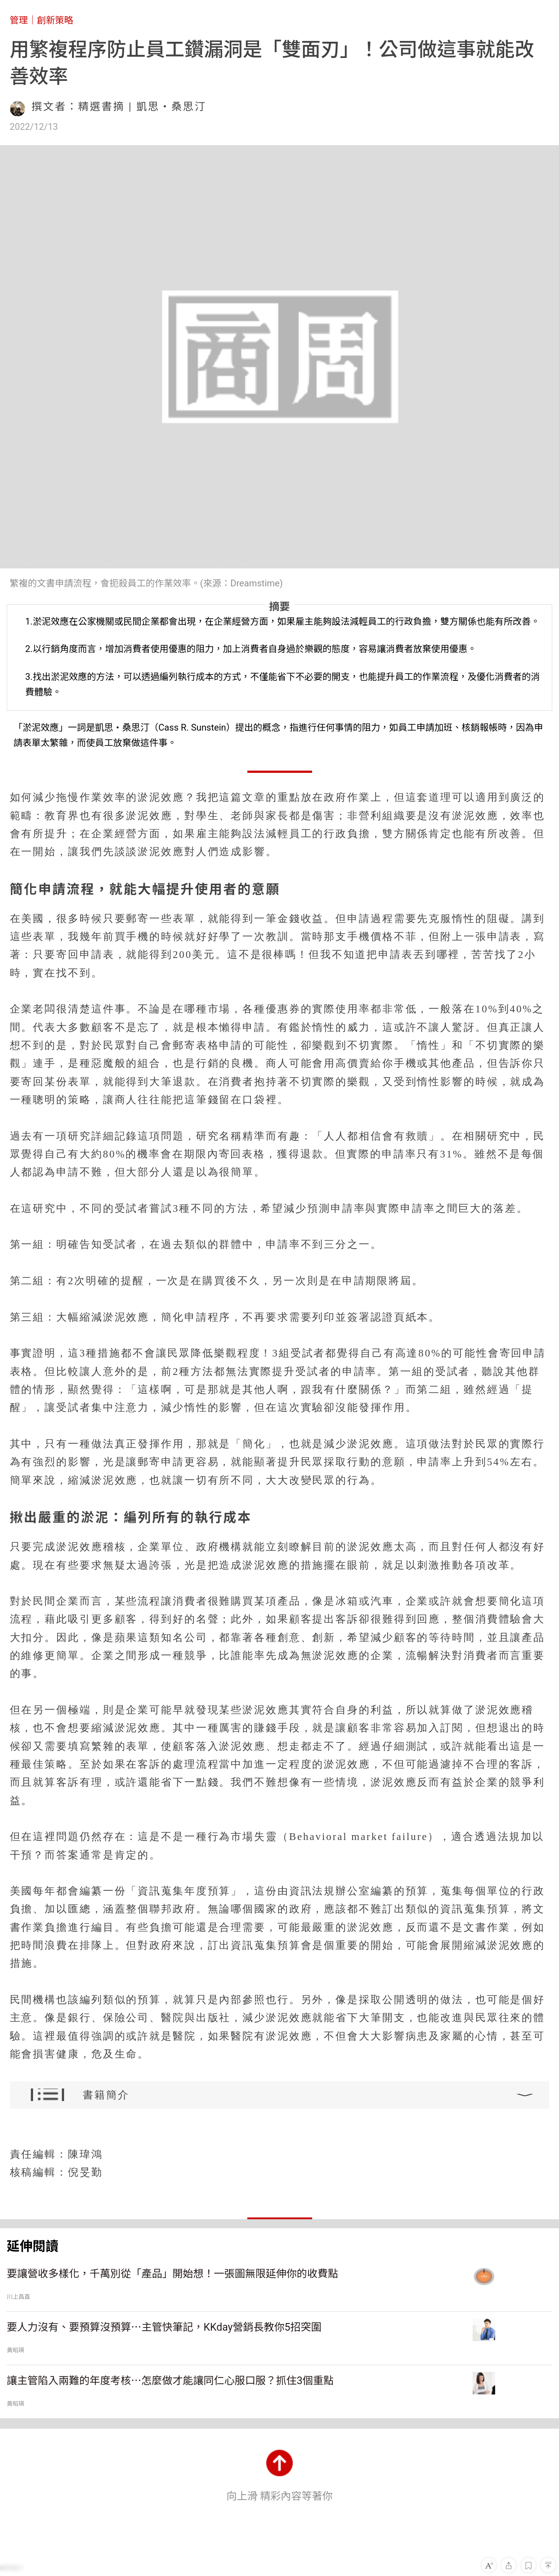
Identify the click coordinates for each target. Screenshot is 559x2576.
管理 (19, 20)
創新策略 (55, 20)
